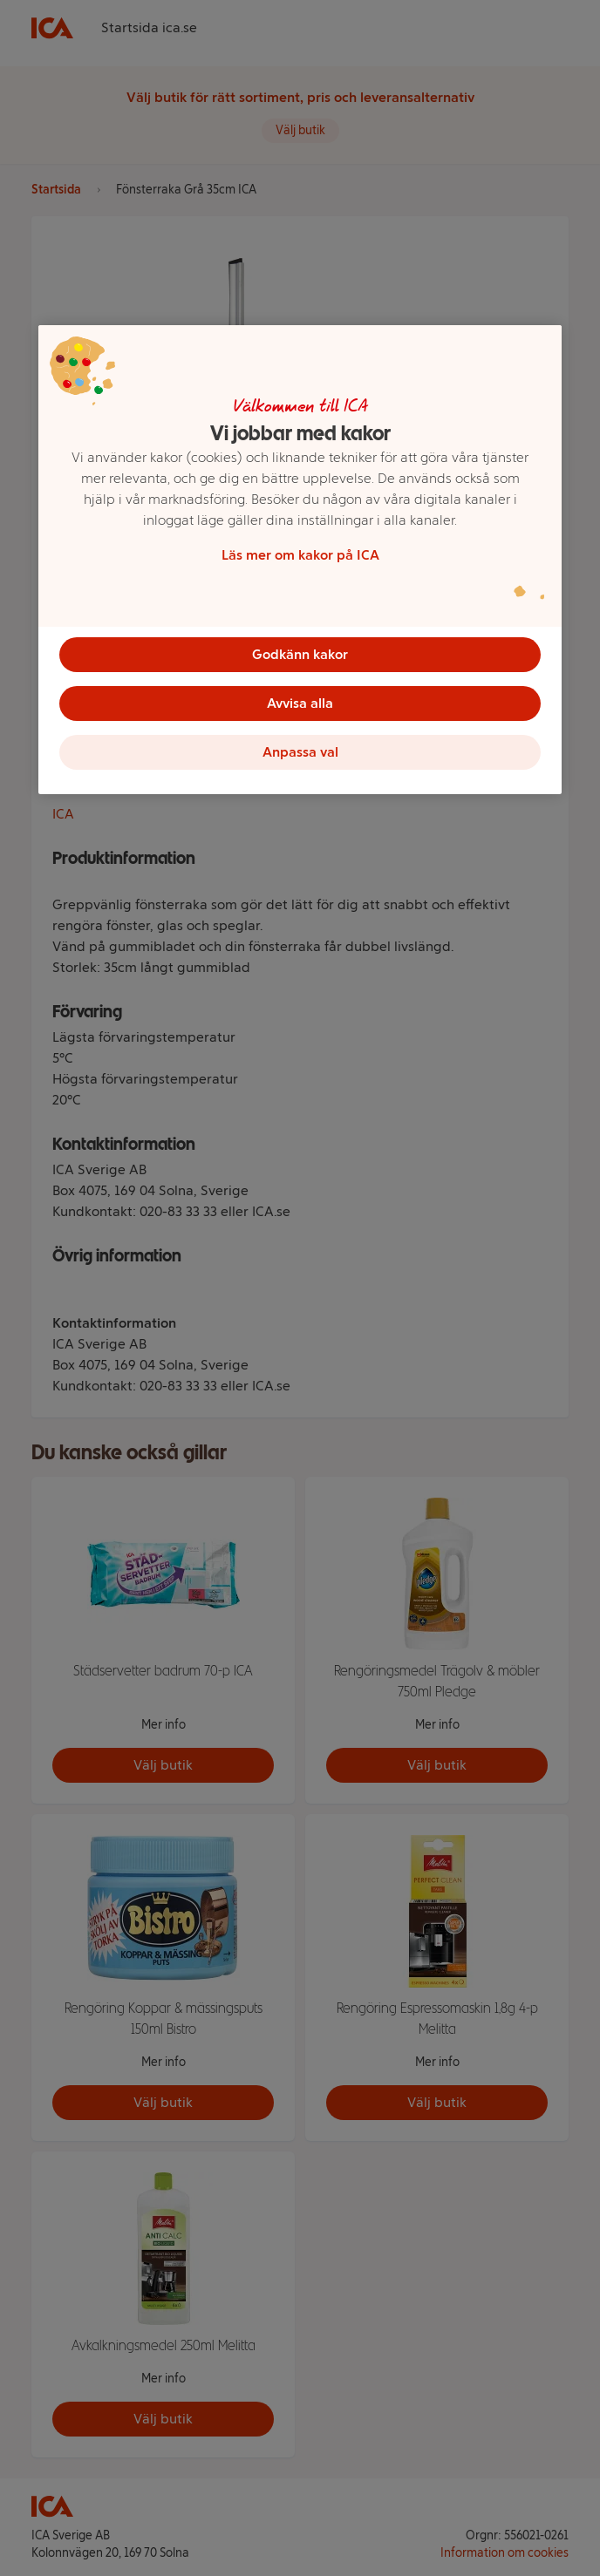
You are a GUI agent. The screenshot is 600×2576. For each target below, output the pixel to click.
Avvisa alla (300, 703)
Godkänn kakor (300, 654)
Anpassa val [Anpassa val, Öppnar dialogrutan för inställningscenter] (300, 752)
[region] (300, 559)
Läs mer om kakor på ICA (300, 555)
